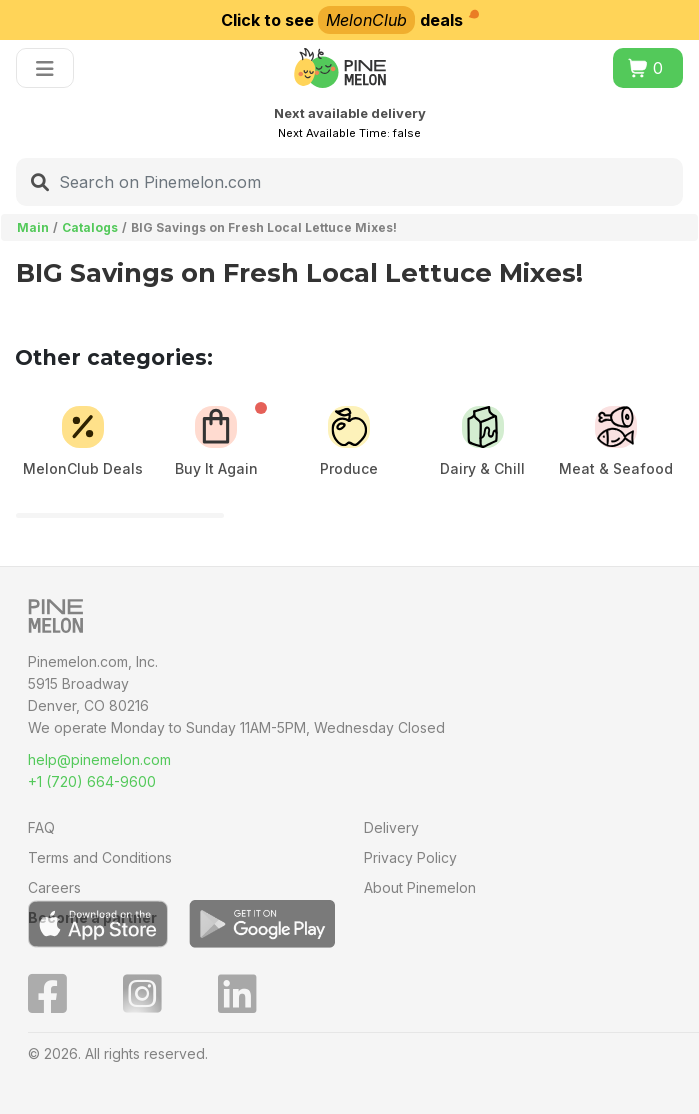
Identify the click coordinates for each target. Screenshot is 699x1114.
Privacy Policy (410, 857)
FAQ (41, 827)
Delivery (391, 827)
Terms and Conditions (100, 857)
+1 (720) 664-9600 (92, 781)
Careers (54, 887)
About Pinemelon (420, 887)
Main (33, 227)
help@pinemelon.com (99, 759)
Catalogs (90, 227)
